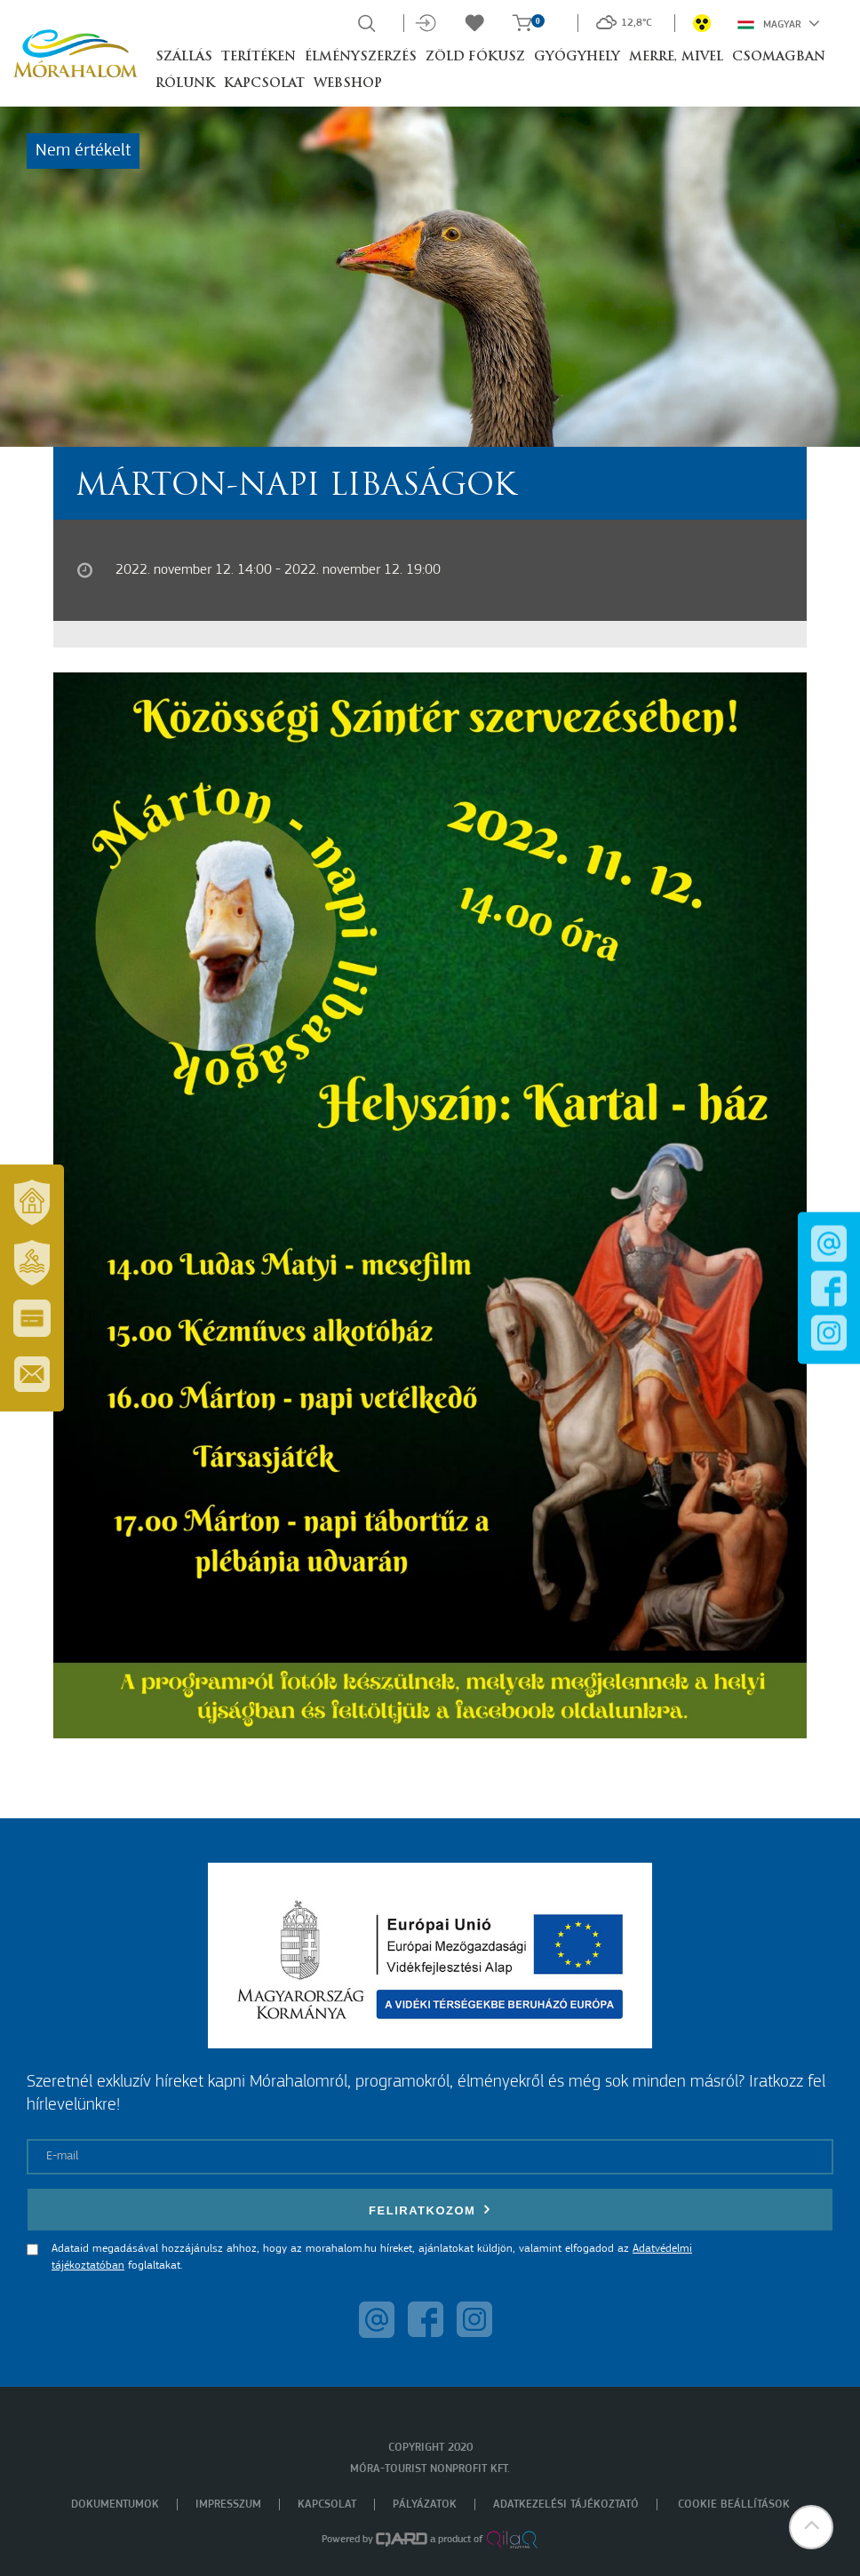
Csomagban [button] (778, 57)
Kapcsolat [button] (264, 84)
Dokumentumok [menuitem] (115, 2504)
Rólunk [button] (185, 84)
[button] (811, 2527)
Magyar (778, 23)
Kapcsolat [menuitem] (327, 2504)
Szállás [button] (183, 57)
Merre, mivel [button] (676, 57)
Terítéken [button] (258, 57)
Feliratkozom (430, 2209)
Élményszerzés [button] (361, 57)
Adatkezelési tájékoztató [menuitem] (566, 2504)
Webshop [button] (348, 84)
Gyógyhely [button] (577, 57)
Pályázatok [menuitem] (425, 2504)
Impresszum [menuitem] (228, 2504)
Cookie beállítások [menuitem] (734, 2504)
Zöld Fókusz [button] (475, 57)
